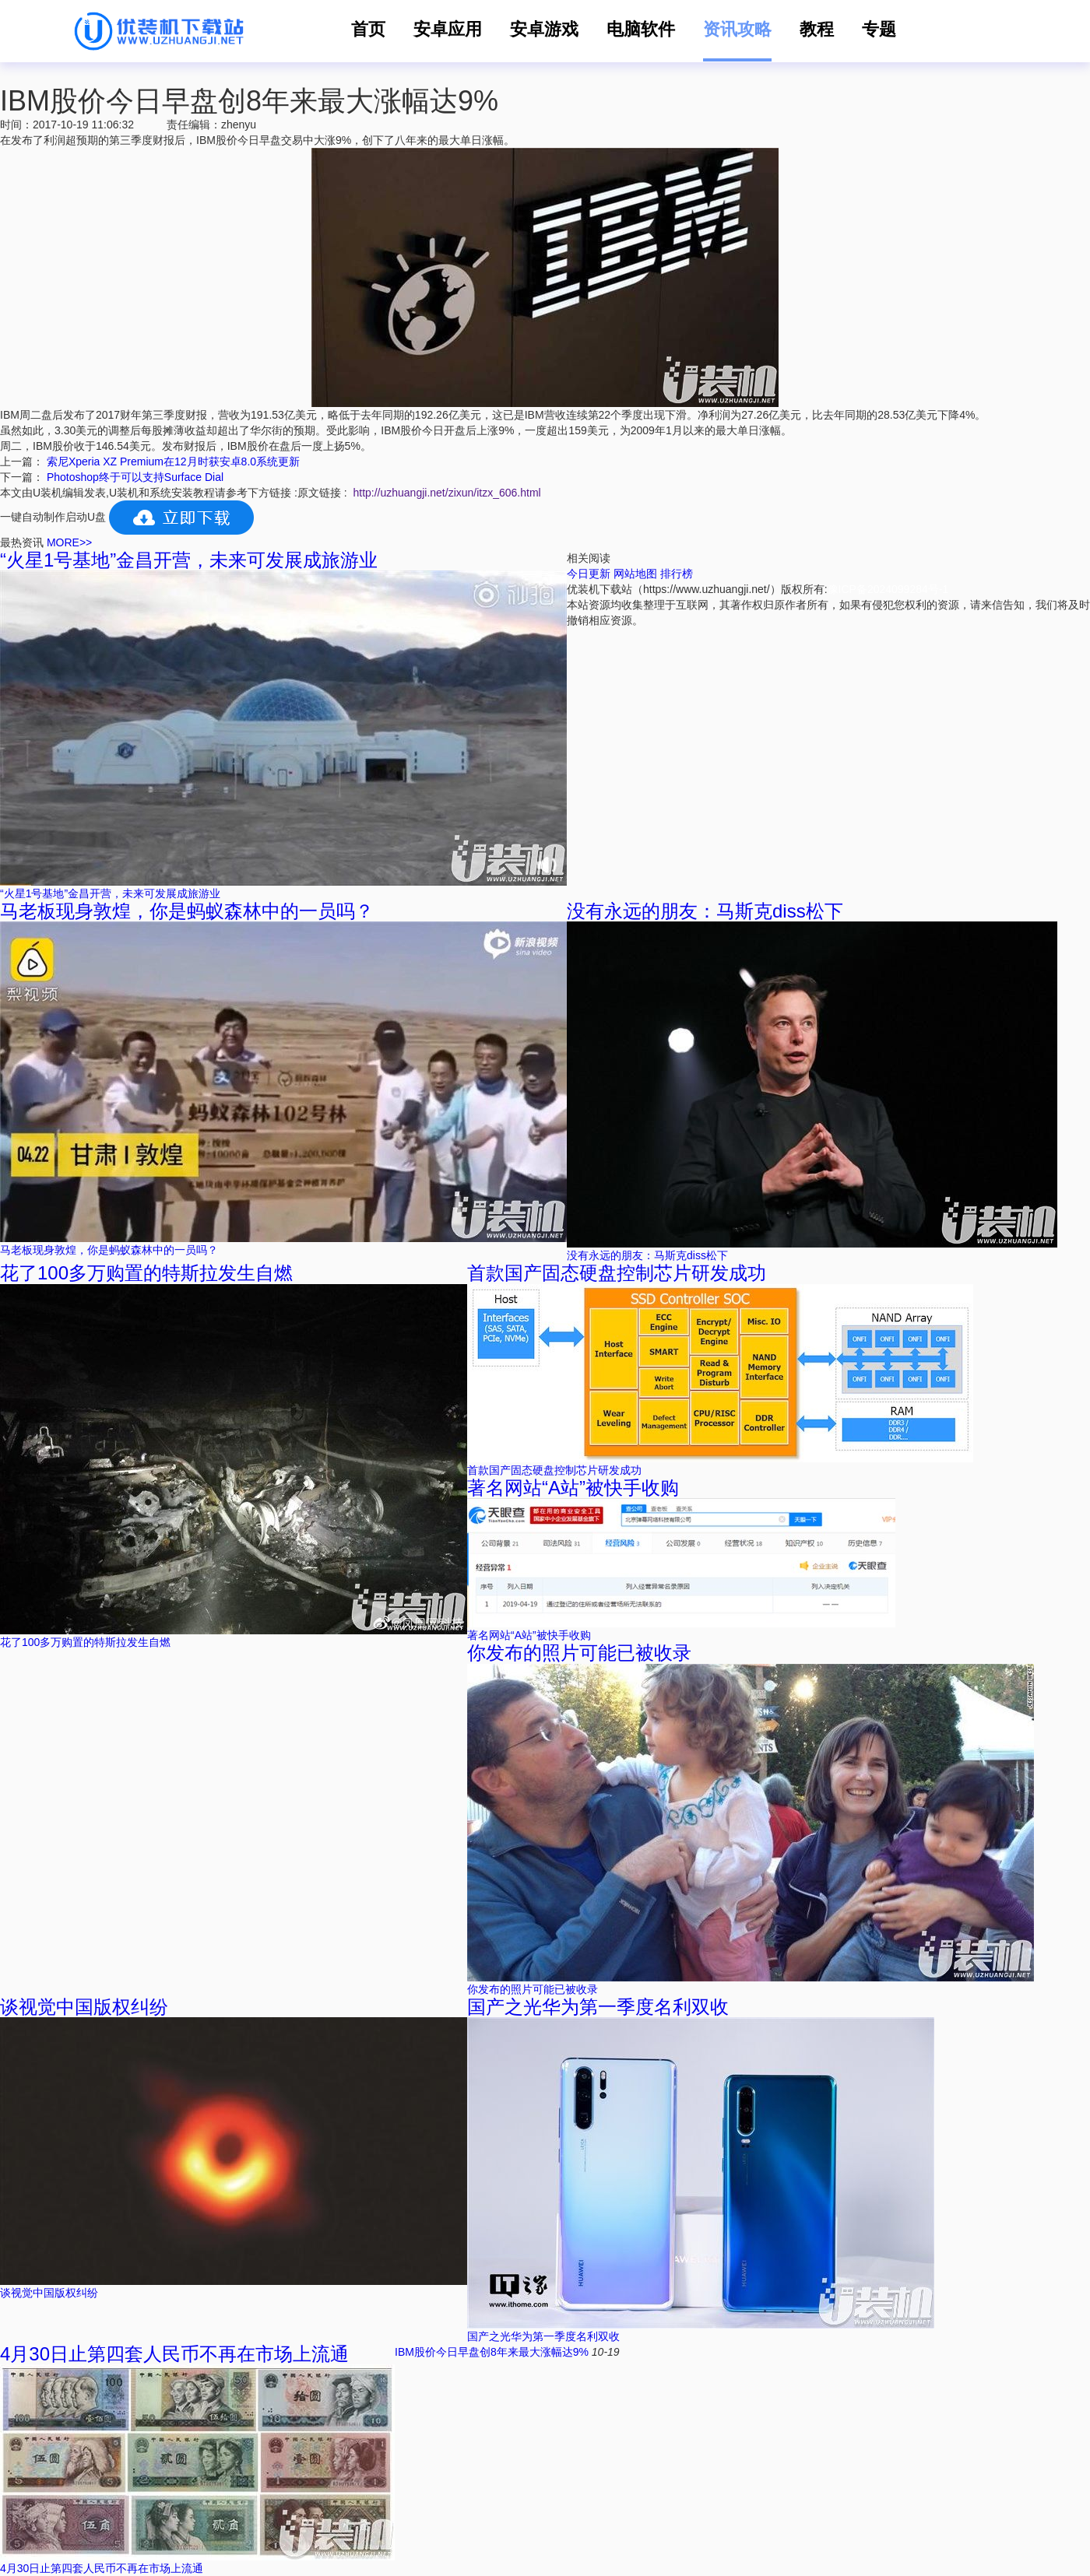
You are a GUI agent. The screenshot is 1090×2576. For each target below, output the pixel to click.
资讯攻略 (737, 29)
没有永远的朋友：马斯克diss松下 (705, 910)
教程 (817, 29)
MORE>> (69, 542)
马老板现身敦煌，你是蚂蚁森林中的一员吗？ (187, 910)
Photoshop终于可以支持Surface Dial (135, 477)
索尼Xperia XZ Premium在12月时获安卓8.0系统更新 (173, 461)
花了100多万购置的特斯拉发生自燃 (146, 1272)
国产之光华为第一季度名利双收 (598, 2006)
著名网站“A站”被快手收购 (573, 1487)
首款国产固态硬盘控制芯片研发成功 (616, 1272)
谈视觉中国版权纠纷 (84, 2006)
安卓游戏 (544, 29)
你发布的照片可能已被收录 (579, 1652)
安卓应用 (447, 29)
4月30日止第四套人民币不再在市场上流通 (174, 2353)
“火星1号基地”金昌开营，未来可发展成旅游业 (189, 559)
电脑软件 (641, 29)
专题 (879, 29)
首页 (368, 29)
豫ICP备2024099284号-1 (888, 589)
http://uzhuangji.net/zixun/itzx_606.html (446, 492)
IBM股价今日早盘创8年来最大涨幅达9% (493, 2352)
